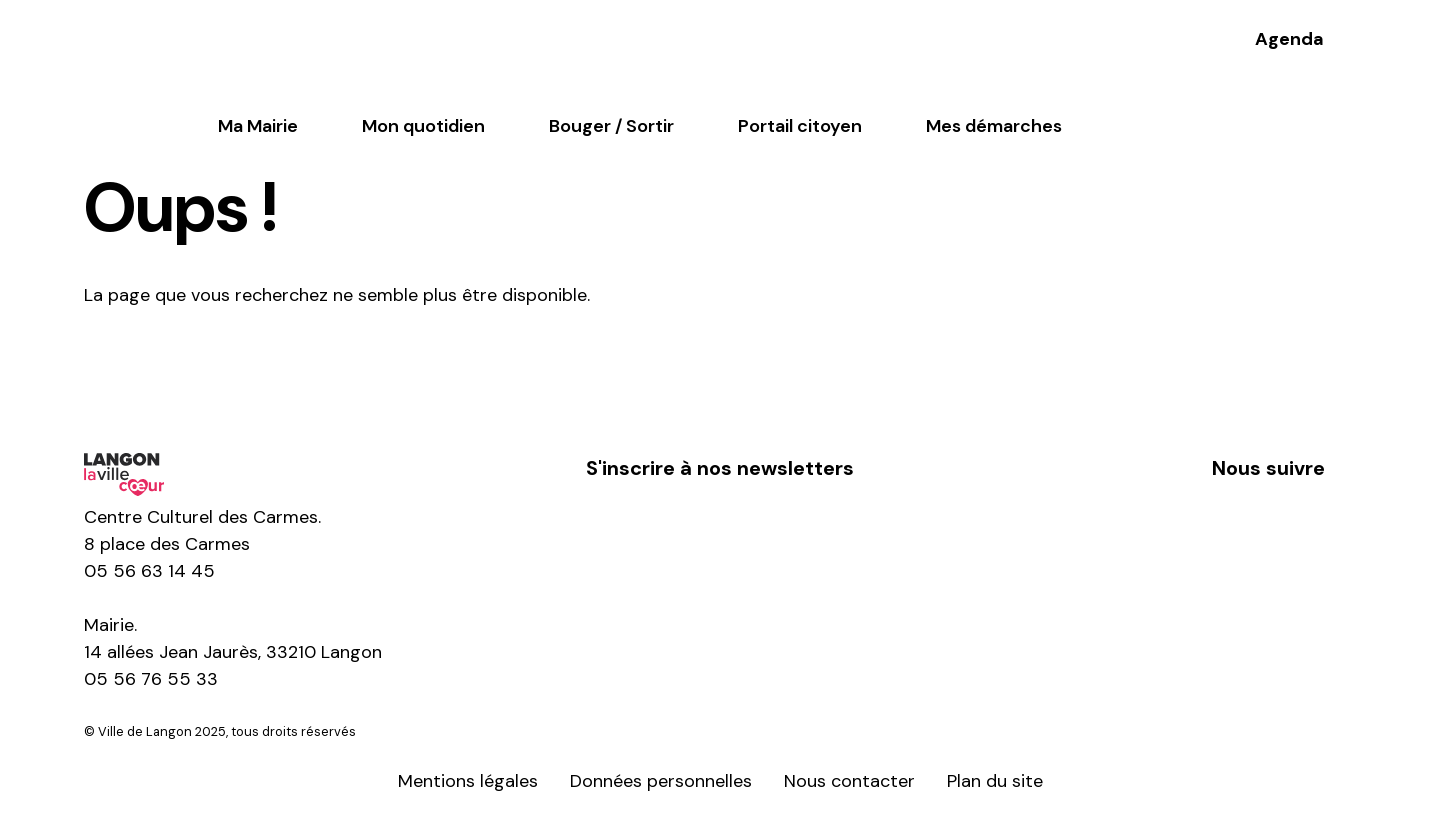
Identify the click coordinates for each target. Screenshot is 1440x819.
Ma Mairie (258, 126)
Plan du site (995, 781)
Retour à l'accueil (192, 365)
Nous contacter (849, 781)
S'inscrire (720, 531)
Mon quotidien (423, 126)
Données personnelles (661, 781)
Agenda (1289, 39)
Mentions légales (468, 781)
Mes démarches (994, 126)
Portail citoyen (800, 126)
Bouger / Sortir (611, 126)
